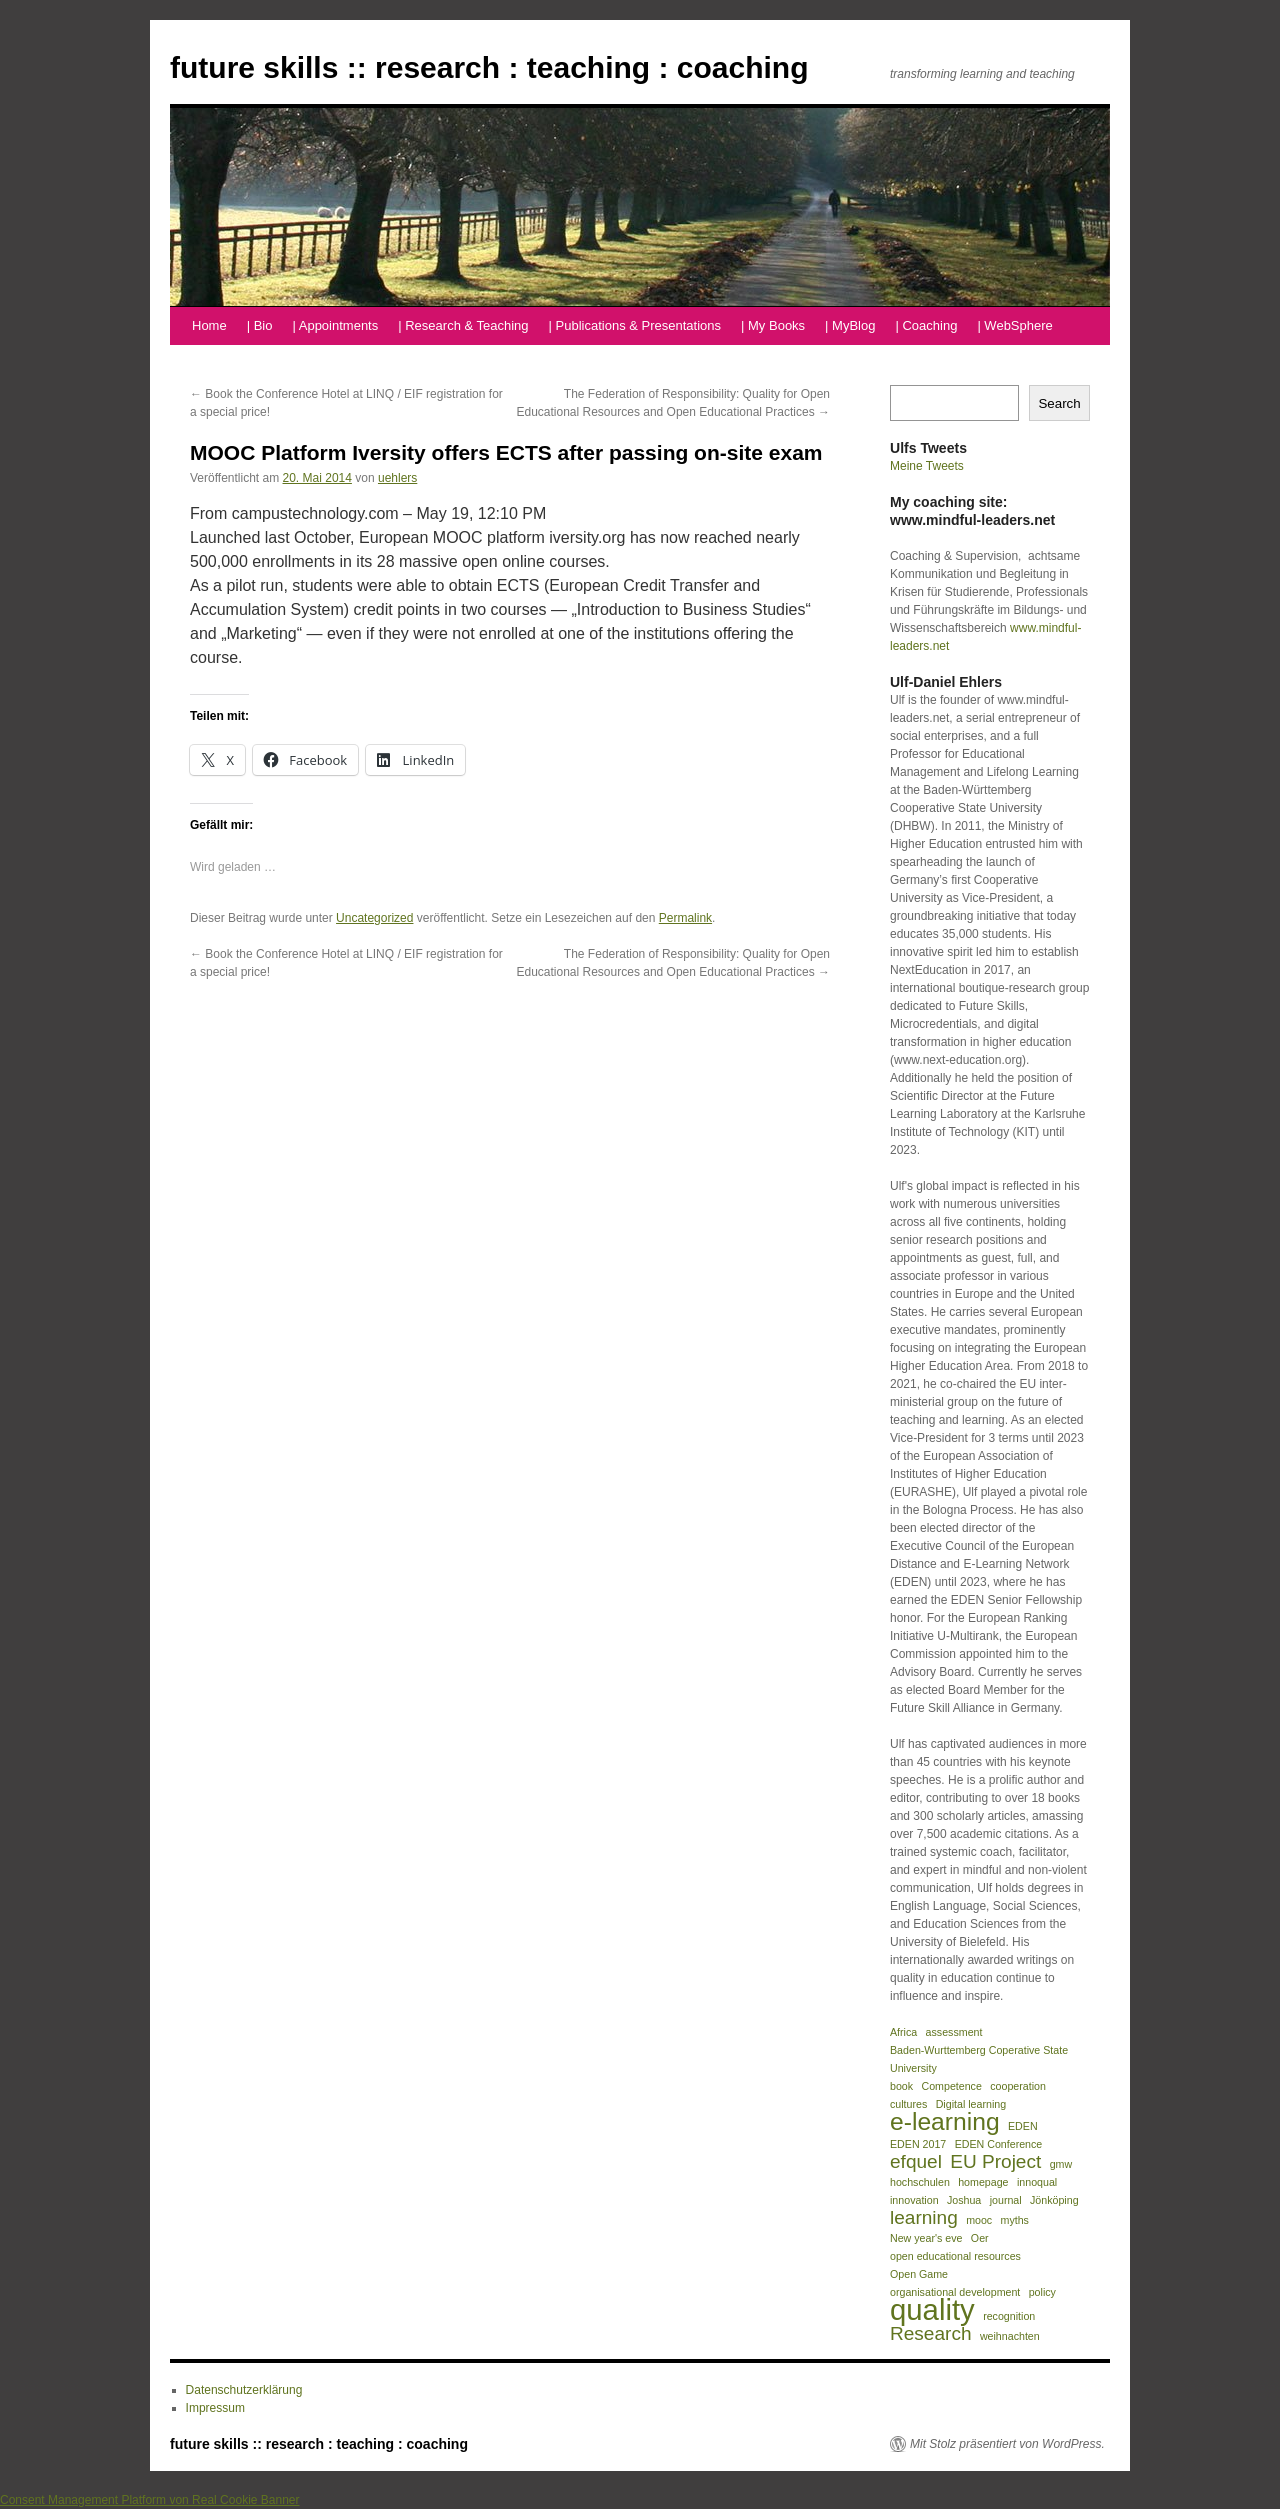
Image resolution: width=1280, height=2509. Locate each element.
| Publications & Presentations (635, 325)
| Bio (260, 325)
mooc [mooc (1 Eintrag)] (979, 2220)
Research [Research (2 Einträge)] (931, 2334)
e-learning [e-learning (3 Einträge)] (945, 2122)
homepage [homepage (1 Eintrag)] (983, 2182)
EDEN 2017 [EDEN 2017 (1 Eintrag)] (918, 2144)
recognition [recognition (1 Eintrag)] (1009, 2316)
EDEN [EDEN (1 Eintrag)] (1023, 2126)
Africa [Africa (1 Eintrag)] (903, 2032)
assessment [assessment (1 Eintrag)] (954, 2032)
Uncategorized (374, 918)
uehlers (397, 478)
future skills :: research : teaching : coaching (489, 67)
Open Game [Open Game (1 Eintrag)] (919, 2274)
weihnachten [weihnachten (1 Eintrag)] (1010, 2336)
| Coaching (926, 325)
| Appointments (335, 325)
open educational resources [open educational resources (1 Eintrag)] (955, 2256)
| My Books (773, 325)
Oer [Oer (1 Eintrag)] (980, 2238)
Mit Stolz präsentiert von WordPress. (1007, 2444)
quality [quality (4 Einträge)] (932, 2310)
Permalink (685, 918)
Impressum (215, 2408)
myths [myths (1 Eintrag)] (1015, 2220)
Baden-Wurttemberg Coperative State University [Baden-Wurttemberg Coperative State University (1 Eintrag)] (979, 2059)
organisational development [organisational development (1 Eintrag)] (955, 2292)
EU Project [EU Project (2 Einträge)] (995, 2162)
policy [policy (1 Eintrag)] (1042, 2292)
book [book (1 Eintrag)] (901, 2086)
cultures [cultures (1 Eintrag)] (908, 2104)
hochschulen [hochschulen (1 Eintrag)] (920, 2182)
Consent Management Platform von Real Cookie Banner (150, 2500)
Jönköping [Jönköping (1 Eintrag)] (1054, 2200)
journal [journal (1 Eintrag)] (1006, 2200)
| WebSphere (1014, 325)
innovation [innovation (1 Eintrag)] (914, 2200)
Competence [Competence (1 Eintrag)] (951, 2086)
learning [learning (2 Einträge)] (924, 2218)
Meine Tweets (927, 466)
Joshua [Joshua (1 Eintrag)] (964, 2200)
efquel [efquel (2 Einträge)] (916, 2162)
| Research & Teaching (463, 325)
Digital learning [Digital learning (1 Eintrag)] (971, 2104)
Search (1059, 403)
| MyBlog (850, 325)
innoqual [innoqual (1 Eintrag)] (1037, 2182)
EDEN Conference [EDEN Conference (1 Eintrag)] (999, 2144)
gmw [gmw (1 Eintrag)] (1061, 2164)
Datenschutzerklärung (244, 2390)
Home (209, 325)
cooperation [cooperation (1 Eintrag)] (1018, 2086)
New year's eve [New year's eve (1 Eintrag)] (926, 2238)
